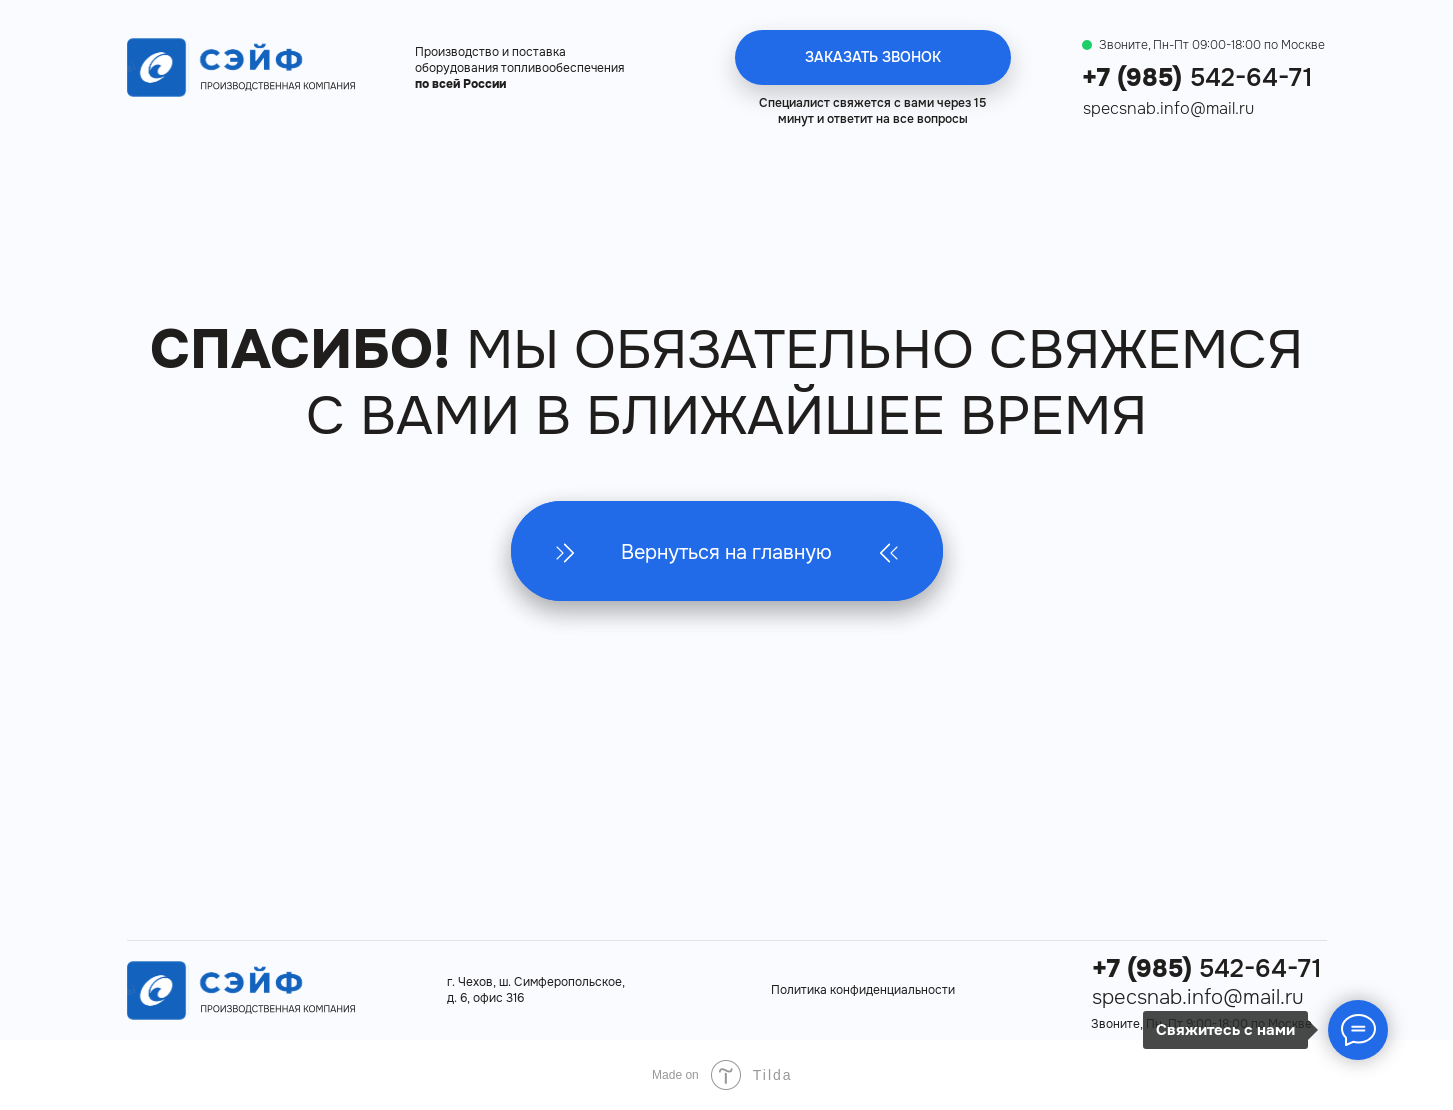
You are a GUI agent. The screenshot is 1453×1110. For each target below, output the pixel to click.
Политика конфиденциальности (863, 990)
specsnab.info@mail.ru (1168, 108)
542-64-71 (1197, 78)
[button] (873, 57)
